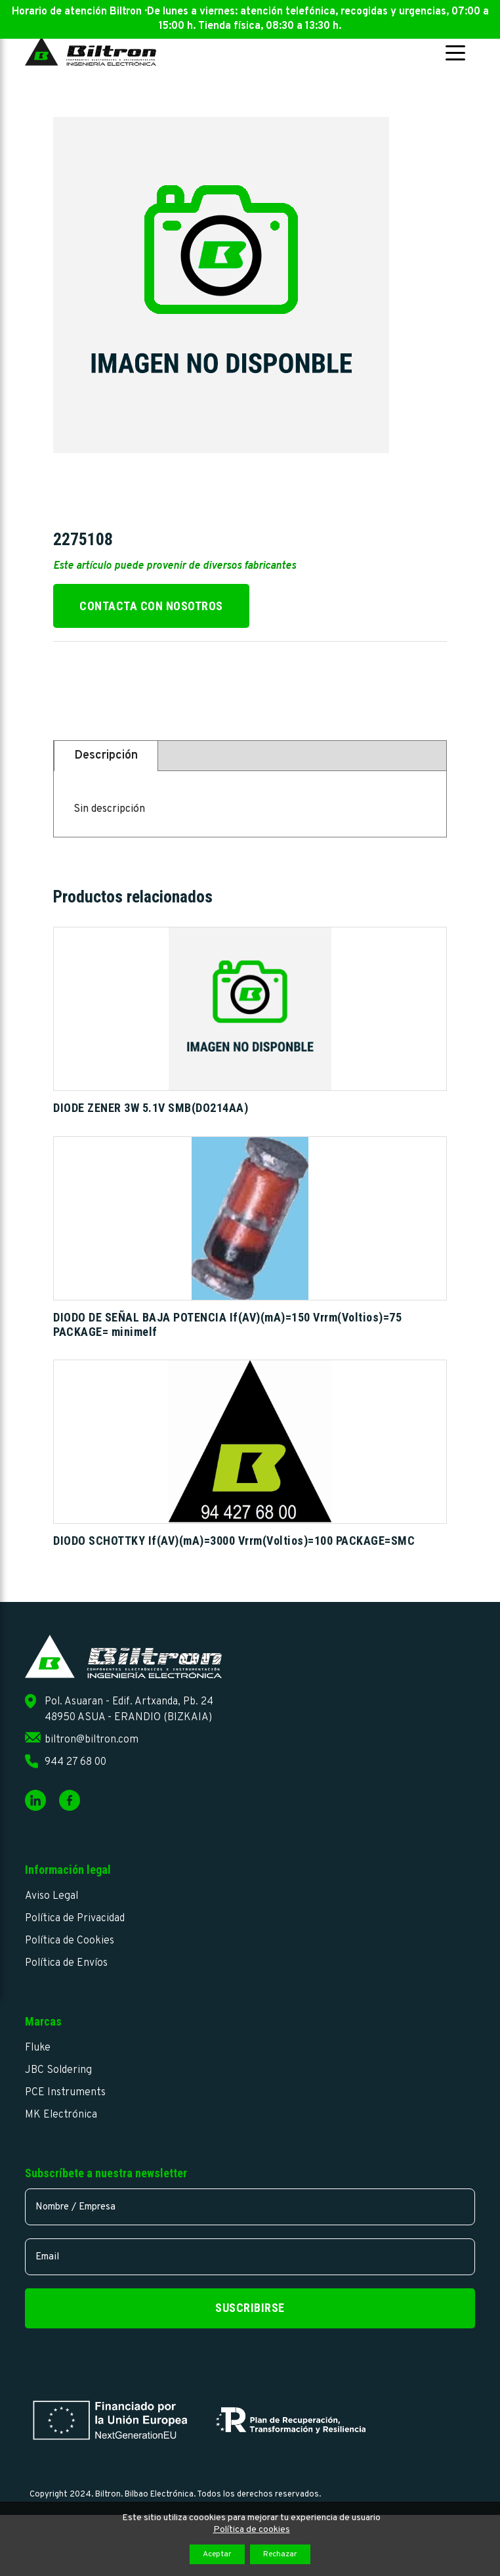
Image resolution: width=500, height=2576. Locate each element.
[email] (250, 2256)
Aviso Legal (51, 1896)
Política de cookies (251, 2529)
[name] (250, 2206)
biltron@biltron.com (91, 1739)
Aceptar (217, 2554)
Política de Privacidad (75, 1918)
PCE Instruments (65, 2092)
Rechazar (280, 2554)
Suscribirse (250, 2308)
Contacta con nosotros (151, 606)
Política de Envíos (66, 1963)
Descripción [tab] (106, 755)
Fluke (38, 2047)
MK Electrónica (61, 2114)
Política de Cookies (69, 1940)
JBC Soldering (58, 2070)
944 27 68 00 (75, 1762)
